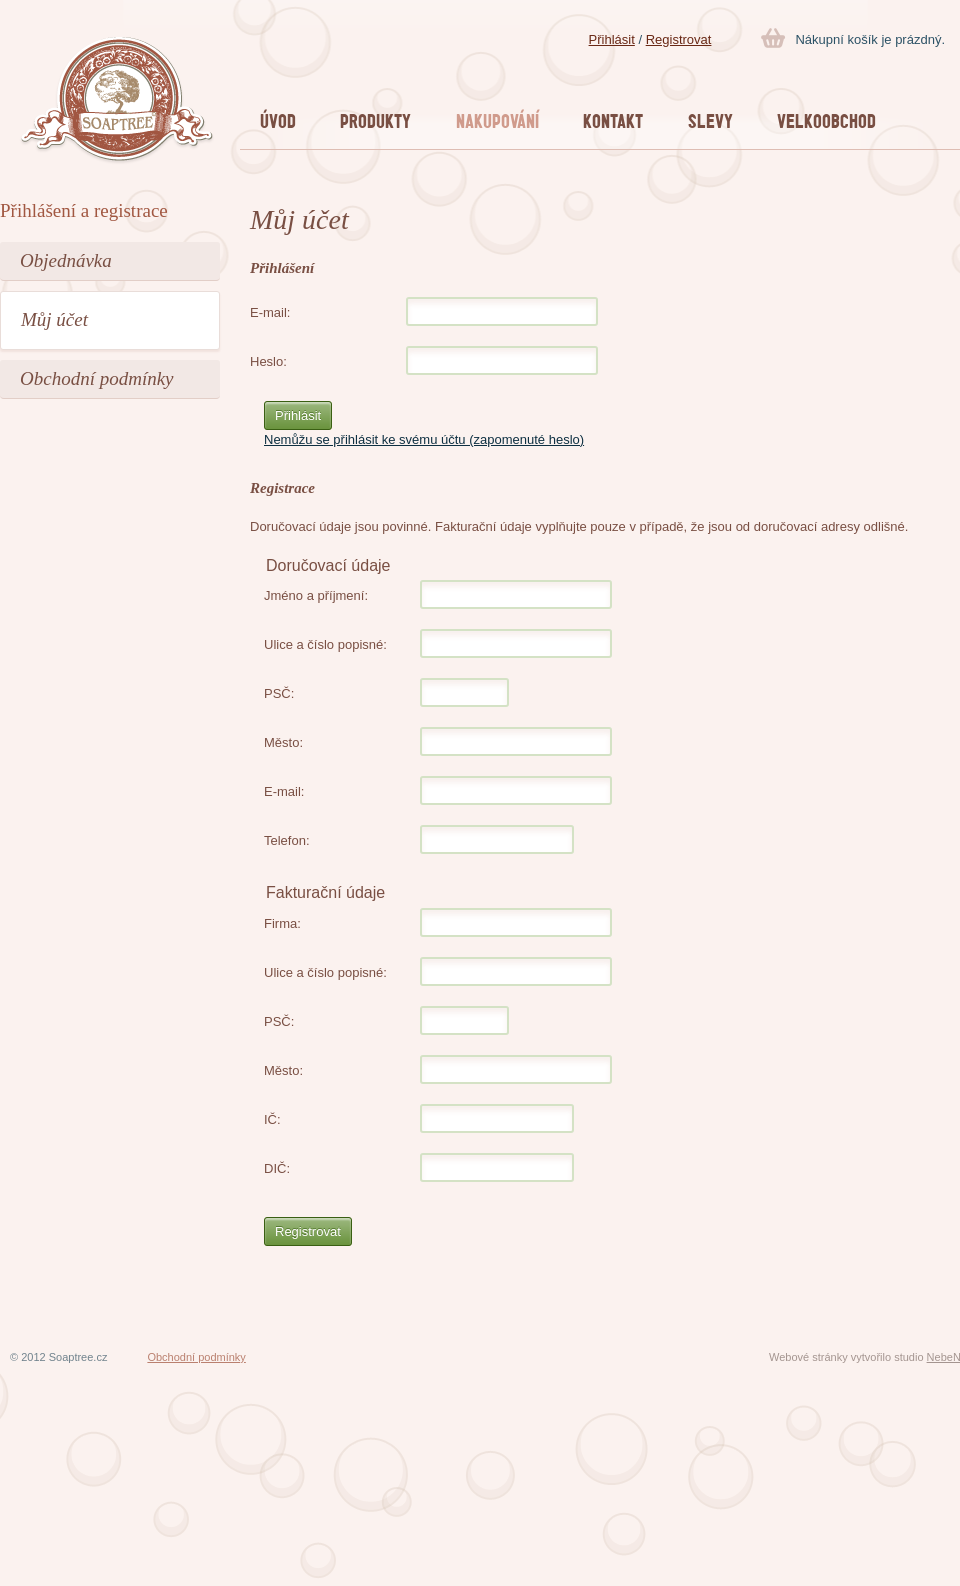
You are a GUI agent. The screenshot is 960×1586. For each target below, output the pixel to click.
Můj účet (54, 319)
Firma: (282, 923)
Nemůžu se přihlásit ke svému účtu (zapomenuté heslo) (424, 439)
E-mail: (270, 312)
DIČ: (277, 1168)
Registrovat (679, 39)
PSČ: (279, 693)
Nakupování (497, 120)
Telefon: (287, 840)
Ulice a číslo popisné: (325, 644)
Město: (283, 742)
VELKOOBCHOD (826, 120)
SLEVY (710, 120)
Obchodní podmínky (97, 378)
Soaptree (117, 101)
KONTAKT (613, 120)
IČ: (272, 1119)
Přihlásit (612, 39)
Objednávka (66, 260)
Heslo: (268, 361)
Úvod (278, 120)
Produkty (375, 120)
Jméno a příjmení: (316, 595)
